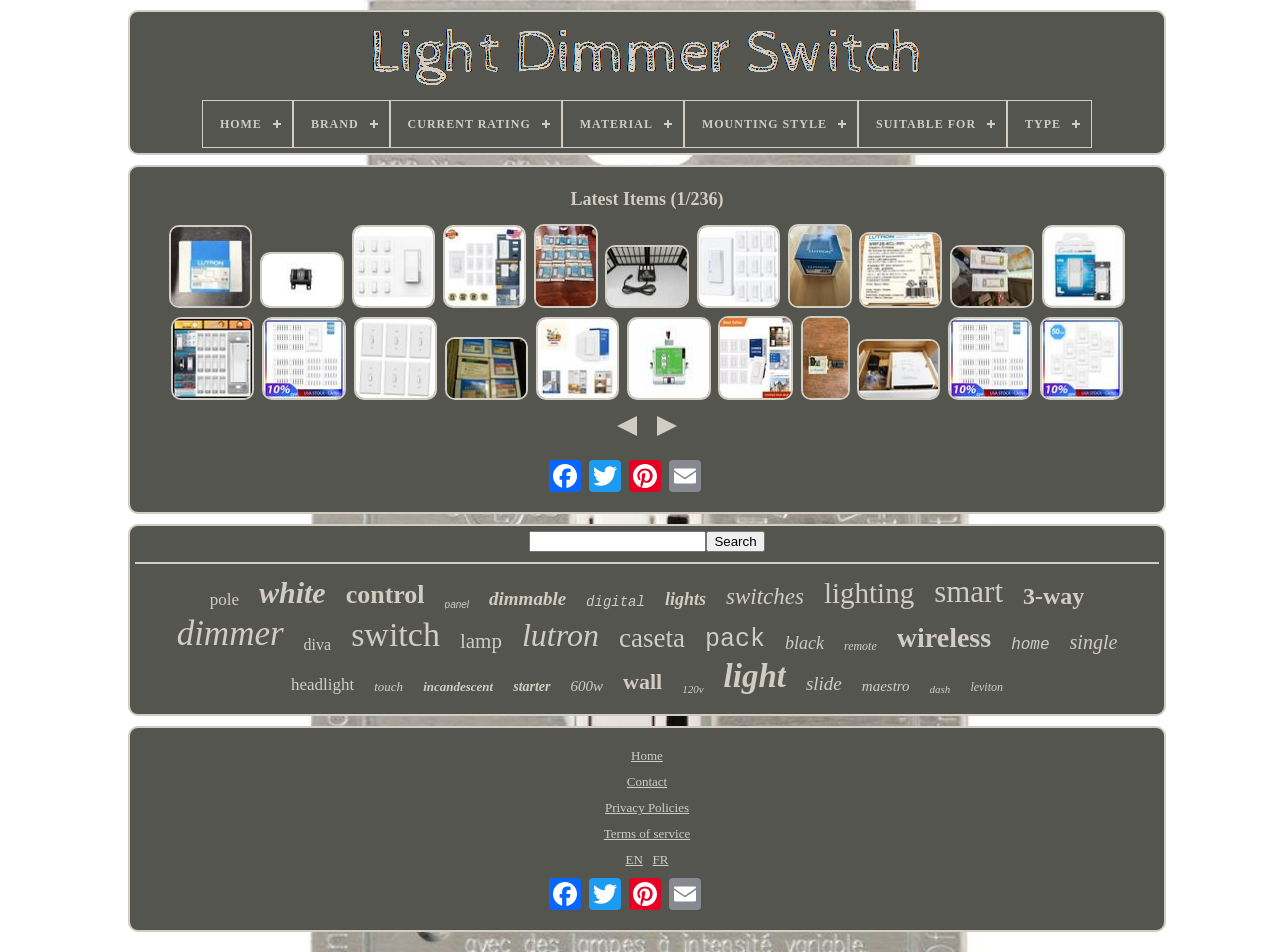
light (755, 676)
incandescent (458, 686)
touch (388, 686)
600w (587, 686)
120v (692, 689)
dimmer (230, 633)
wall (642, 681)
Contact (647, 781)
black (804, 643)
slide (824, 683)
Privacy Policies (647, 807)
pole (224, 599)
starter (531, 686)
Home (647, 755)
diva (318, 644)
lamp (481, 641)
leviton (986, 687)
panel (457, 604)
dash (940, 689)
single (1094, 642)
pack (735, 639)
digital (615, 602)
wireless (944, 637)
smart (968, 591)
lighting (869, 593)
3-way (1053, 596)
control (385, 594)
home (1030, 645)
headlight (322, 684)
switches (765, 596)
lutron (560, 635)
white (292, 592)
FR (661, 859)
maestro (886, 686)
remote (860, 646)
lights (685, 599)
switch (395, 634)
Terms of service (647, 833)
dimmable (527, 598)
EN (634, 859)
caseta (652, 638)
